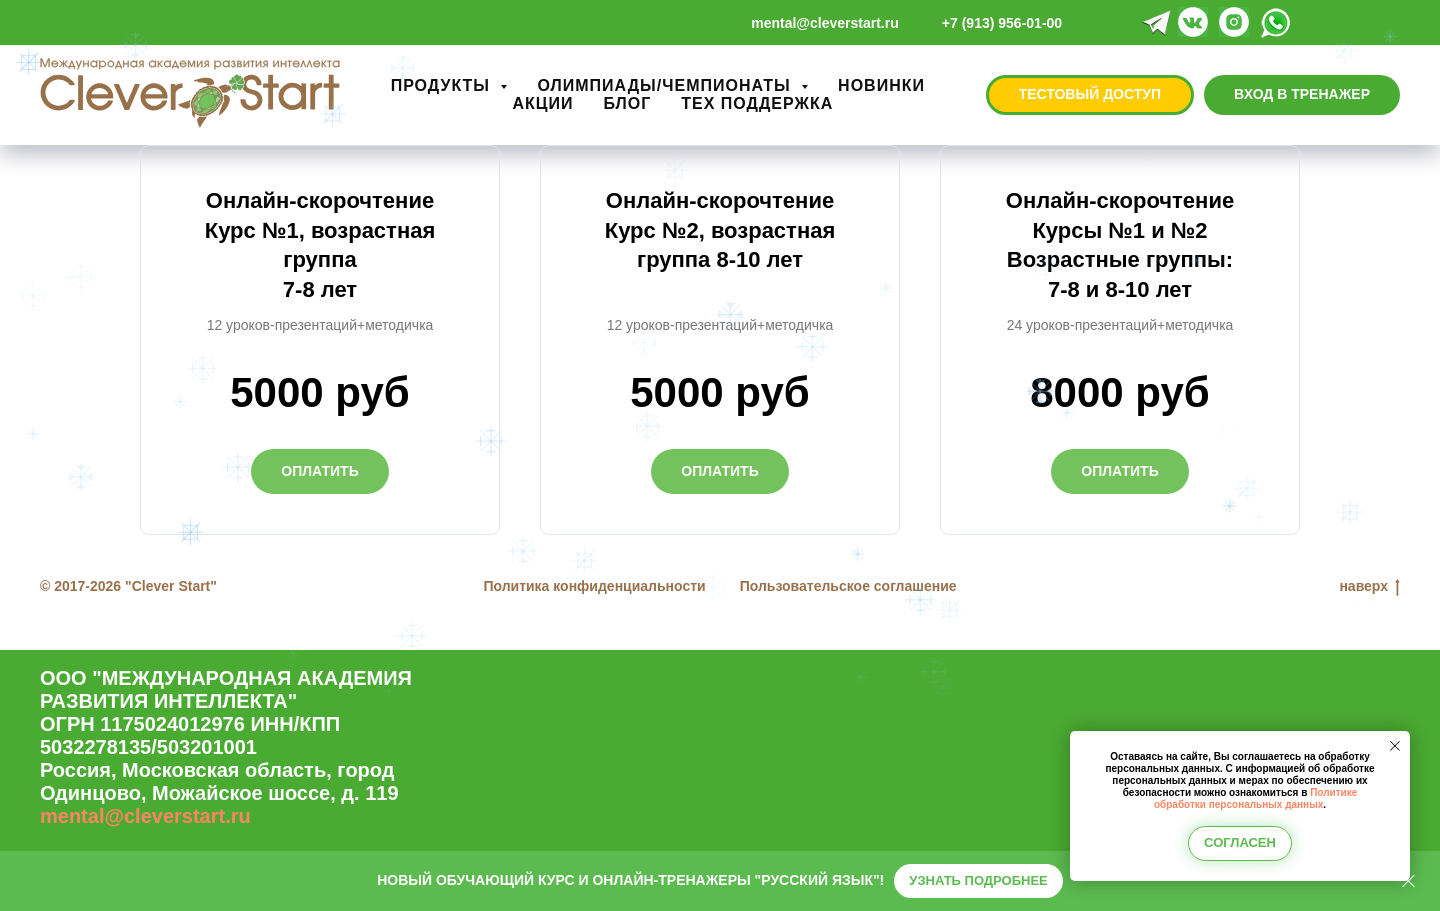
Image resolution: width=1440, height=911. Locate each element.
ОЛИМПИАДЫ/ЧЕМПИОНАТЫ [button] (666, 85)
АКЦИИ (542, 103)
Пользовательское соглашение (848, 586)
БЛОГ (627, 103)
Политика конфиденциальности (594, 586)
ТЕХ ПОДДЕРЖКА (757, 103)
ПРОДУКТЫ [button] (443, 85)
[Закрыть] (1408, 881)
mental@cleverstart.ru (145, 816)
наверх (1369, 587)
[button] (1090, 95)
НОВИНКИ (881, 85)
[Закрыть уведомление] (1395, 746)
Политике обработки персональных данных (1255, 798)
